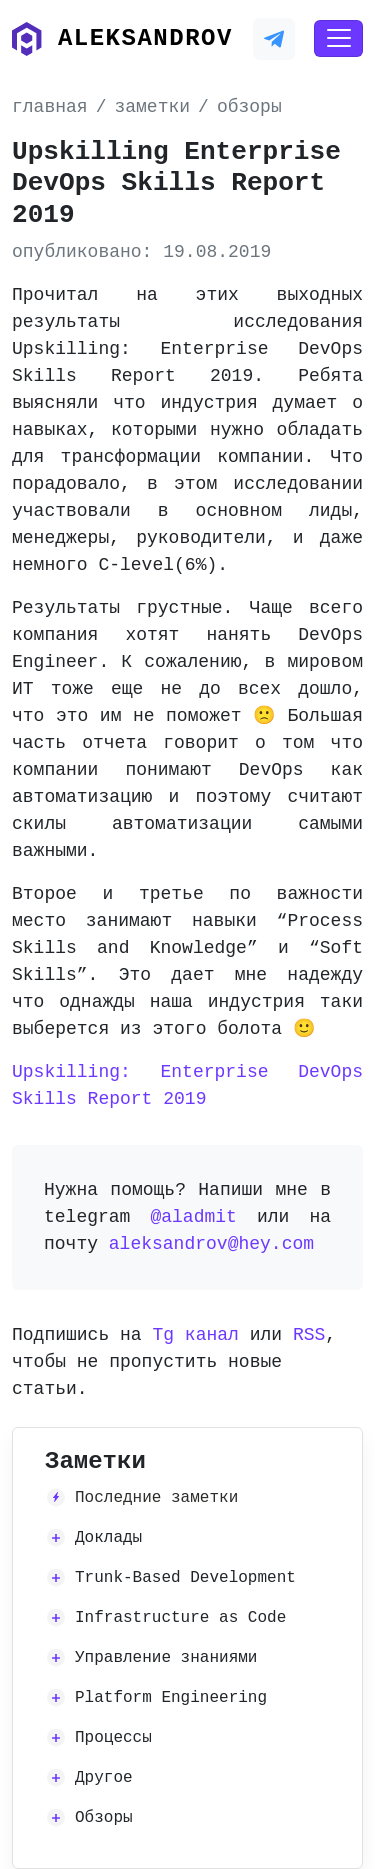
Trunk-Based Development (185, 1578)
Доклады (108, 1538)
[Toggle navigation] (338, 39)
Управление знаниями (166, 1658)
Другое (104, 1778)
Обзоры (104, 1818)
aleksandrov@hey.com (211, 1244)
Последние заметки (156, 1498)
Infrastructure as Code (180, 1618)
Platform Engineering (171, 1698)
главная (50, 107)
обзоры (249, 107)
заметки (152, 107)
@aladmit (193, 1217)
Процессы (113, 1738)
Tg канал (195, 1335)
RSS (309, 1335)
